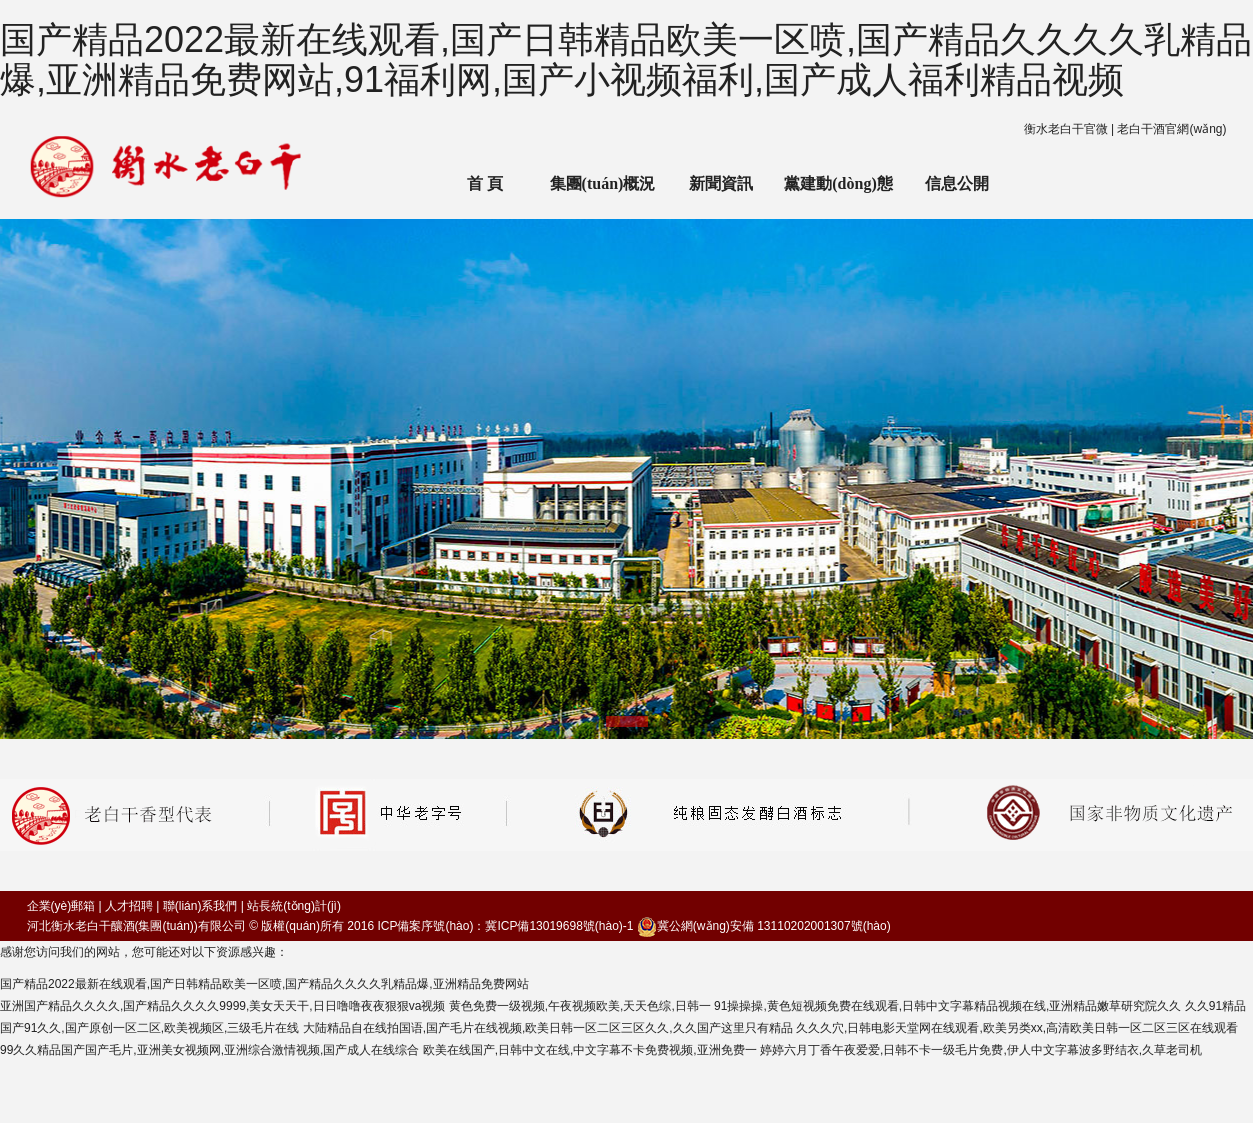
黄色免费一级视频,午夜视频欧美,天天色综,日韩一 (580, 1006)
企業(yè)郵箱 (61, 906)
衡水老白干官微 (1066, 129)
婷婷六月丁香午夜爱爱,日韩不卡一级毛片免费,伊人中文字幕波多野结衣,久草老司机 (981, 1050)
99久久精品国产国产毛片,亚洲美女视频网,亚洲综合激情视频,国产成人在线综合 (209, 1050)
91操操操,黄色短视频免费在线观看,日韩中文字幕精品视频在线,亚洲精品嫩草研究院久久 (947, 1006)
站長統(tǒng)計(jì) (294, 906)
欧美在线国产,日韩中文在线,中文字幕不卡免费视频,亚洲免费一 (590, 1050)
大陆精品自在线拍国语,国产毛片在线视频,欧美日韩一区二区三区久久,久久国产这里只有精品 (548, 1028)
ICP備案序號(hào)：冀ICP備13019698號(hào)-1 (505, 926)
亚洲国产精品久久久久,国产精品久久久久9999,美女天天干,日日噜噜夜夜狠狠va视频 (222, 1006)
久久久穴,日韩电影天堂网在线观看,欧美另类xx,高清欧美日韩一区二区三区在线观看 (1017, 1028)
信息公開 (957, 183)
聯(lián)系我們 (200, 906)
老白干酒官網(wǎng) (1171, 129)
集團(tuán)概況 (603, 183)
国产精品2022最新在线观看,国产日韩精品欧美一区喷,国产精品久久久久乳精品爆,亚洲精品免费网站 (264, 984)
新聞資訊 (721, 183)
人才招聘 (129, 906)
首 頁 (485, 183)
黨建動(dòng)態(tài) (838, 197)
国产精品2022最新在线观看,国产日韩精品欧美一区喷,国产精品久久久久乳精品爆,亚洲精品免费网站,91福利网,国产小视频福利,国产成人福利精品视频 (626, 59)
